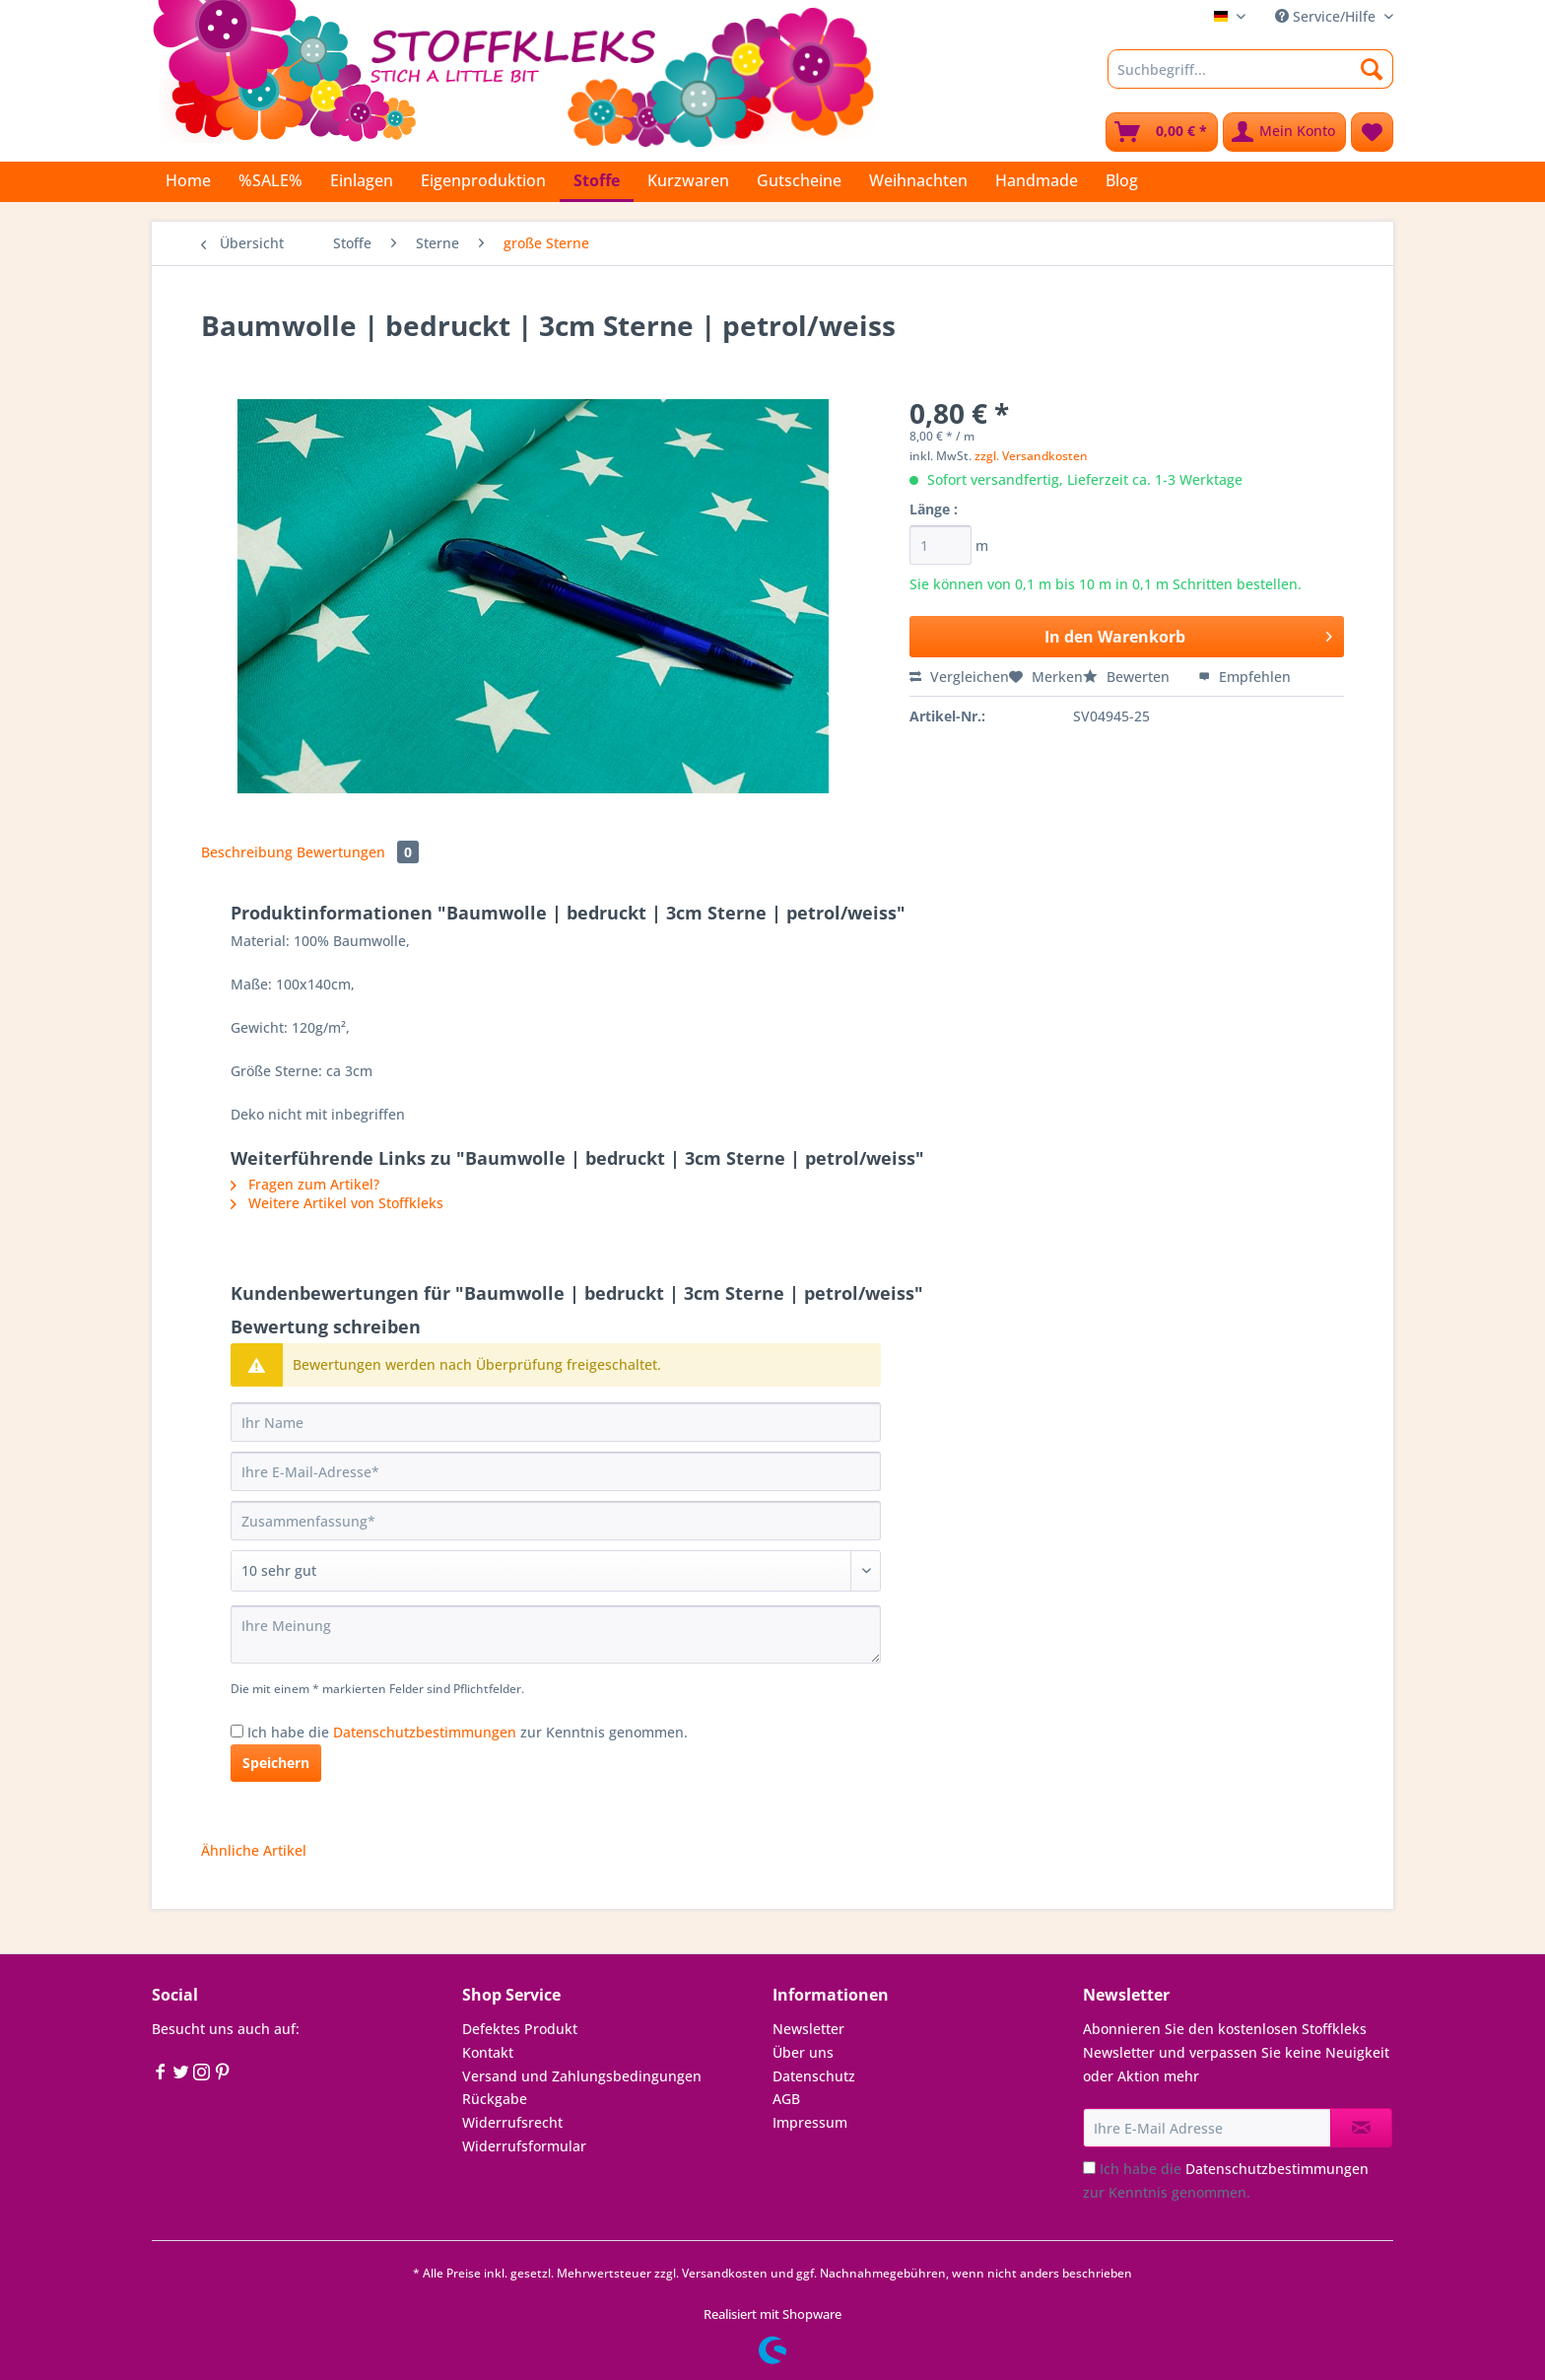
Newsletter (808, 2028)
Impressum (809, 2122)
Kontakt (487, 2052)
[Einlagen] (361, 180)
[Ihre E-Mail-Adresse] (556, 1471)
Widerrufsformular (524, 2146)
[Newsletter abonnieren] (1361, 2127)
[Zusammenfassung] (556, 1520)
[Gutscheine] (799, 180)
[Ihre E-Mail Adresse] (1207, 2127)
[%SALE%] (270, 180)
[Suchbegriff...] (1250, 69)
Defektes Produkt (519, 2028)
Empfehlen (1244, 676)
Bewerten (1128, 676)
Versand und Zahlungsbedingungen (582, 2076)
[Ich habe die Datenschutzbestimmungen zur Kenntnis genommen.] (237, 1731)
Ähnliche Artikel (253, 1850)
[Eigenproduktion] (483, 180)
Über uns (803, 2052)
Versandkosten (725, 2273)
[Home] (188, 180)
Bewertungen (358, 852)
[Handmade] (1036, 180)
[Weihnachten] (918, 180)
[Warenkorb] (1162, 132)
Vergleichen (959, 676)
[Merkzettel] (1372, 132)
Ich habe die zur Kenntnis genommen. (467, 1732)
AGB (786, 2098)
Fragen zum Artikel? (305, 1184)
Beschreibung (247, 852)
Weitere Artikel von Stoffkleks (337, 1202)
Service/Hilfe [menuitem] (1327, 16)
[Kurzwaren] (688, 180)
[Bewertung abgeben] (556, 1571)
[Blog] (1122, 180)
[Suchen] (1372, 69)
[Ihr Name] (556, 1422)
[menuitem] (1250, 78)
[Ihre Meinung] (556, 1634)
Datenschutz (813, 2076)
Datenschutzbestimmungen (424, 1732)
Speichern (275, 1762)
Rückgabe (494, 2098)
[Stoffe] (597, 182)
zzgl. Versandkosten (1031, 455)
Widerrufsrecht (512, 2122)
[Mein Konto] (1284, 132)
